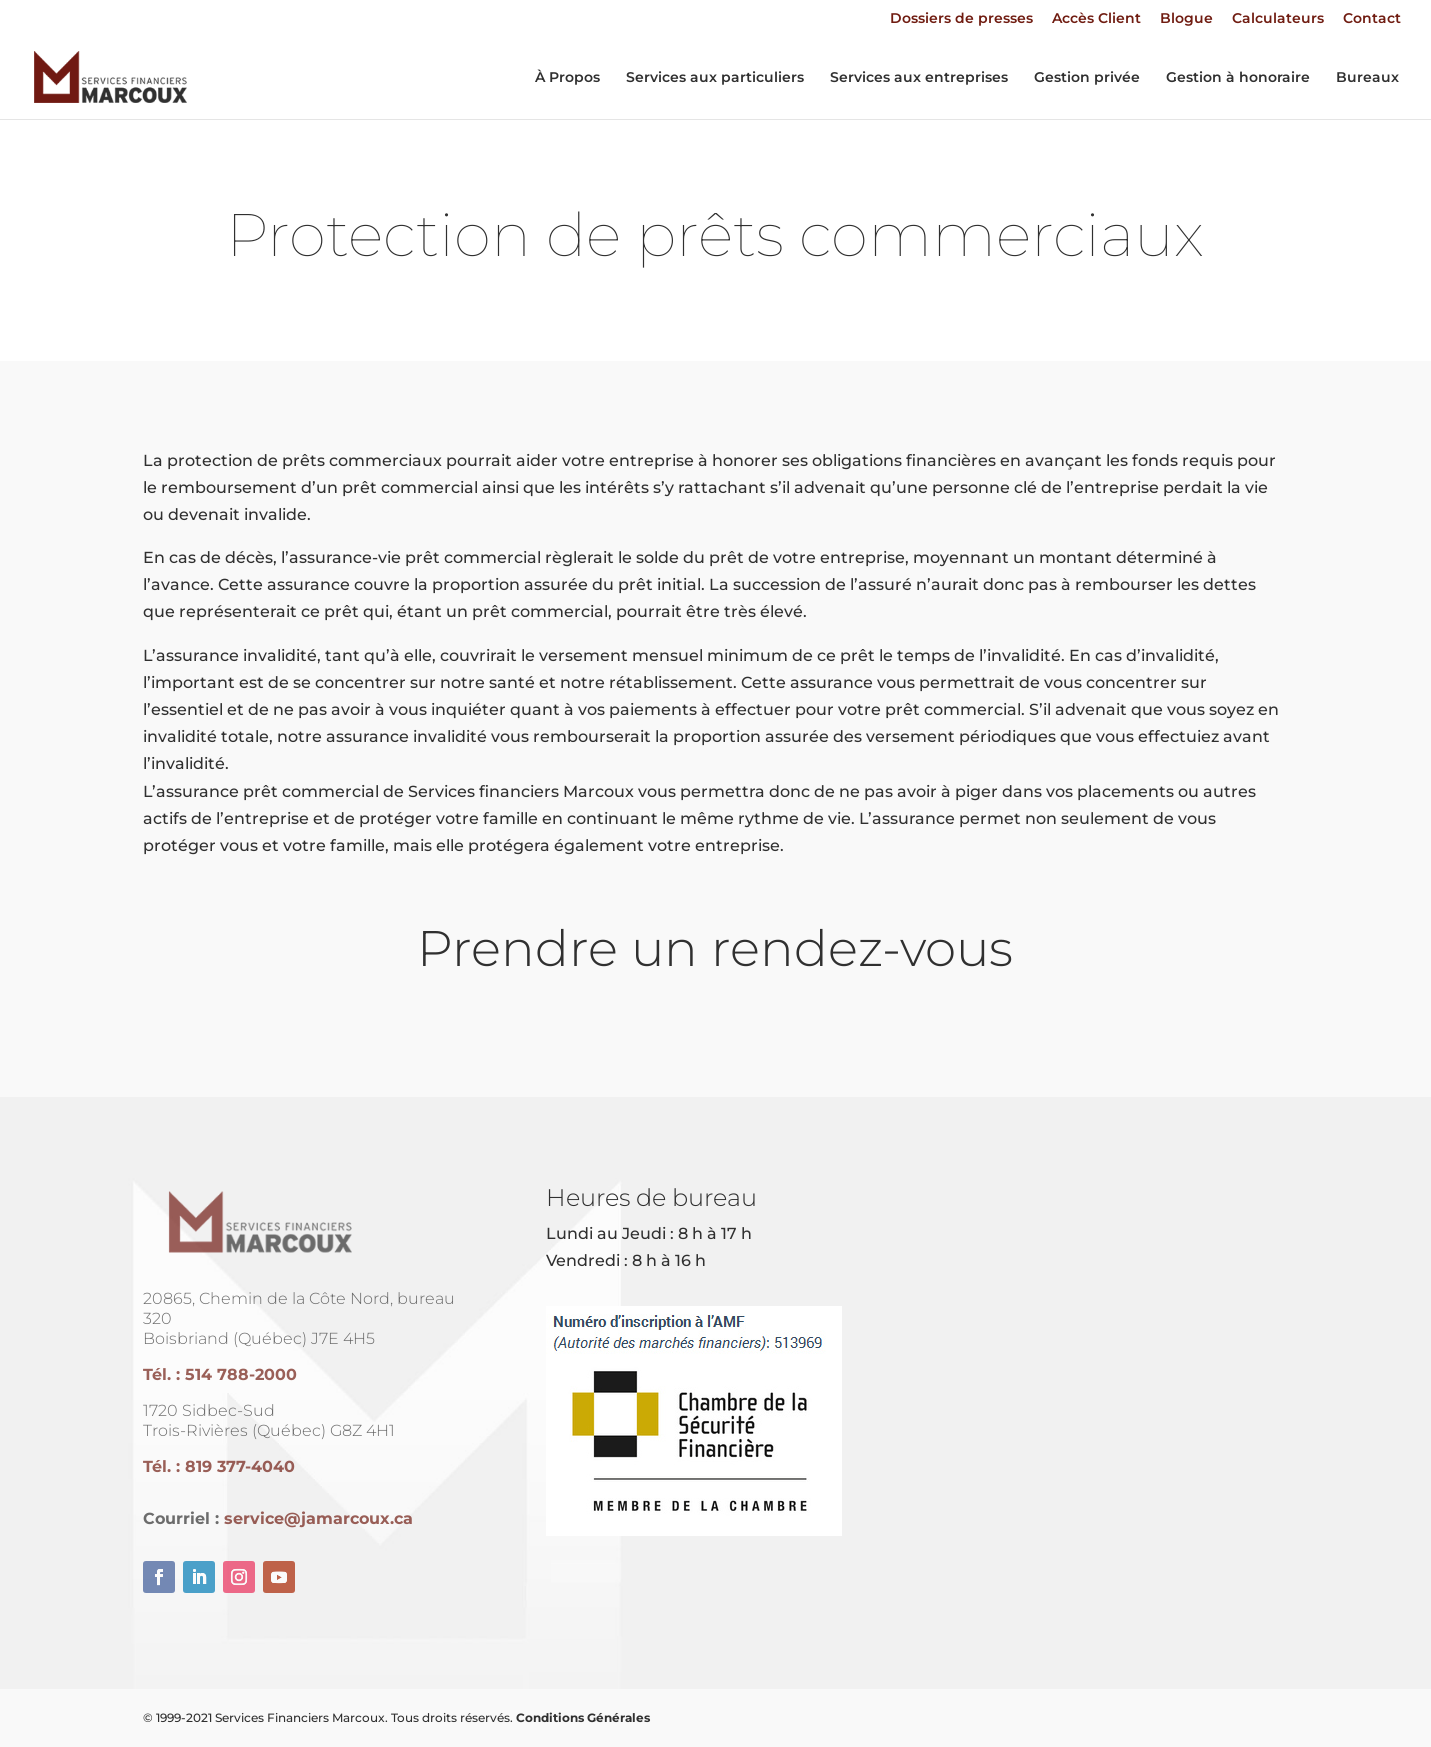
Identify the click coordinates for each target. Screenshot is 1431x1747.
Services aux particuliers (715, 78)
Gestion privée (1087, 78)
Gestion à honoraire (1238, 78)
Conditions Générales (583, 1717)
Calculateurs (1278, 19)
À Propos (567, 78)
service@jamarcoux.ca (318, 1518)
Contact (1372, 19)
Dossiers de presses (961, 19)
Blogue (1186, 19)
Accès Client (1096, 19)
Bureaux (1367, 78)
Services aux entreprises (919, 78)
